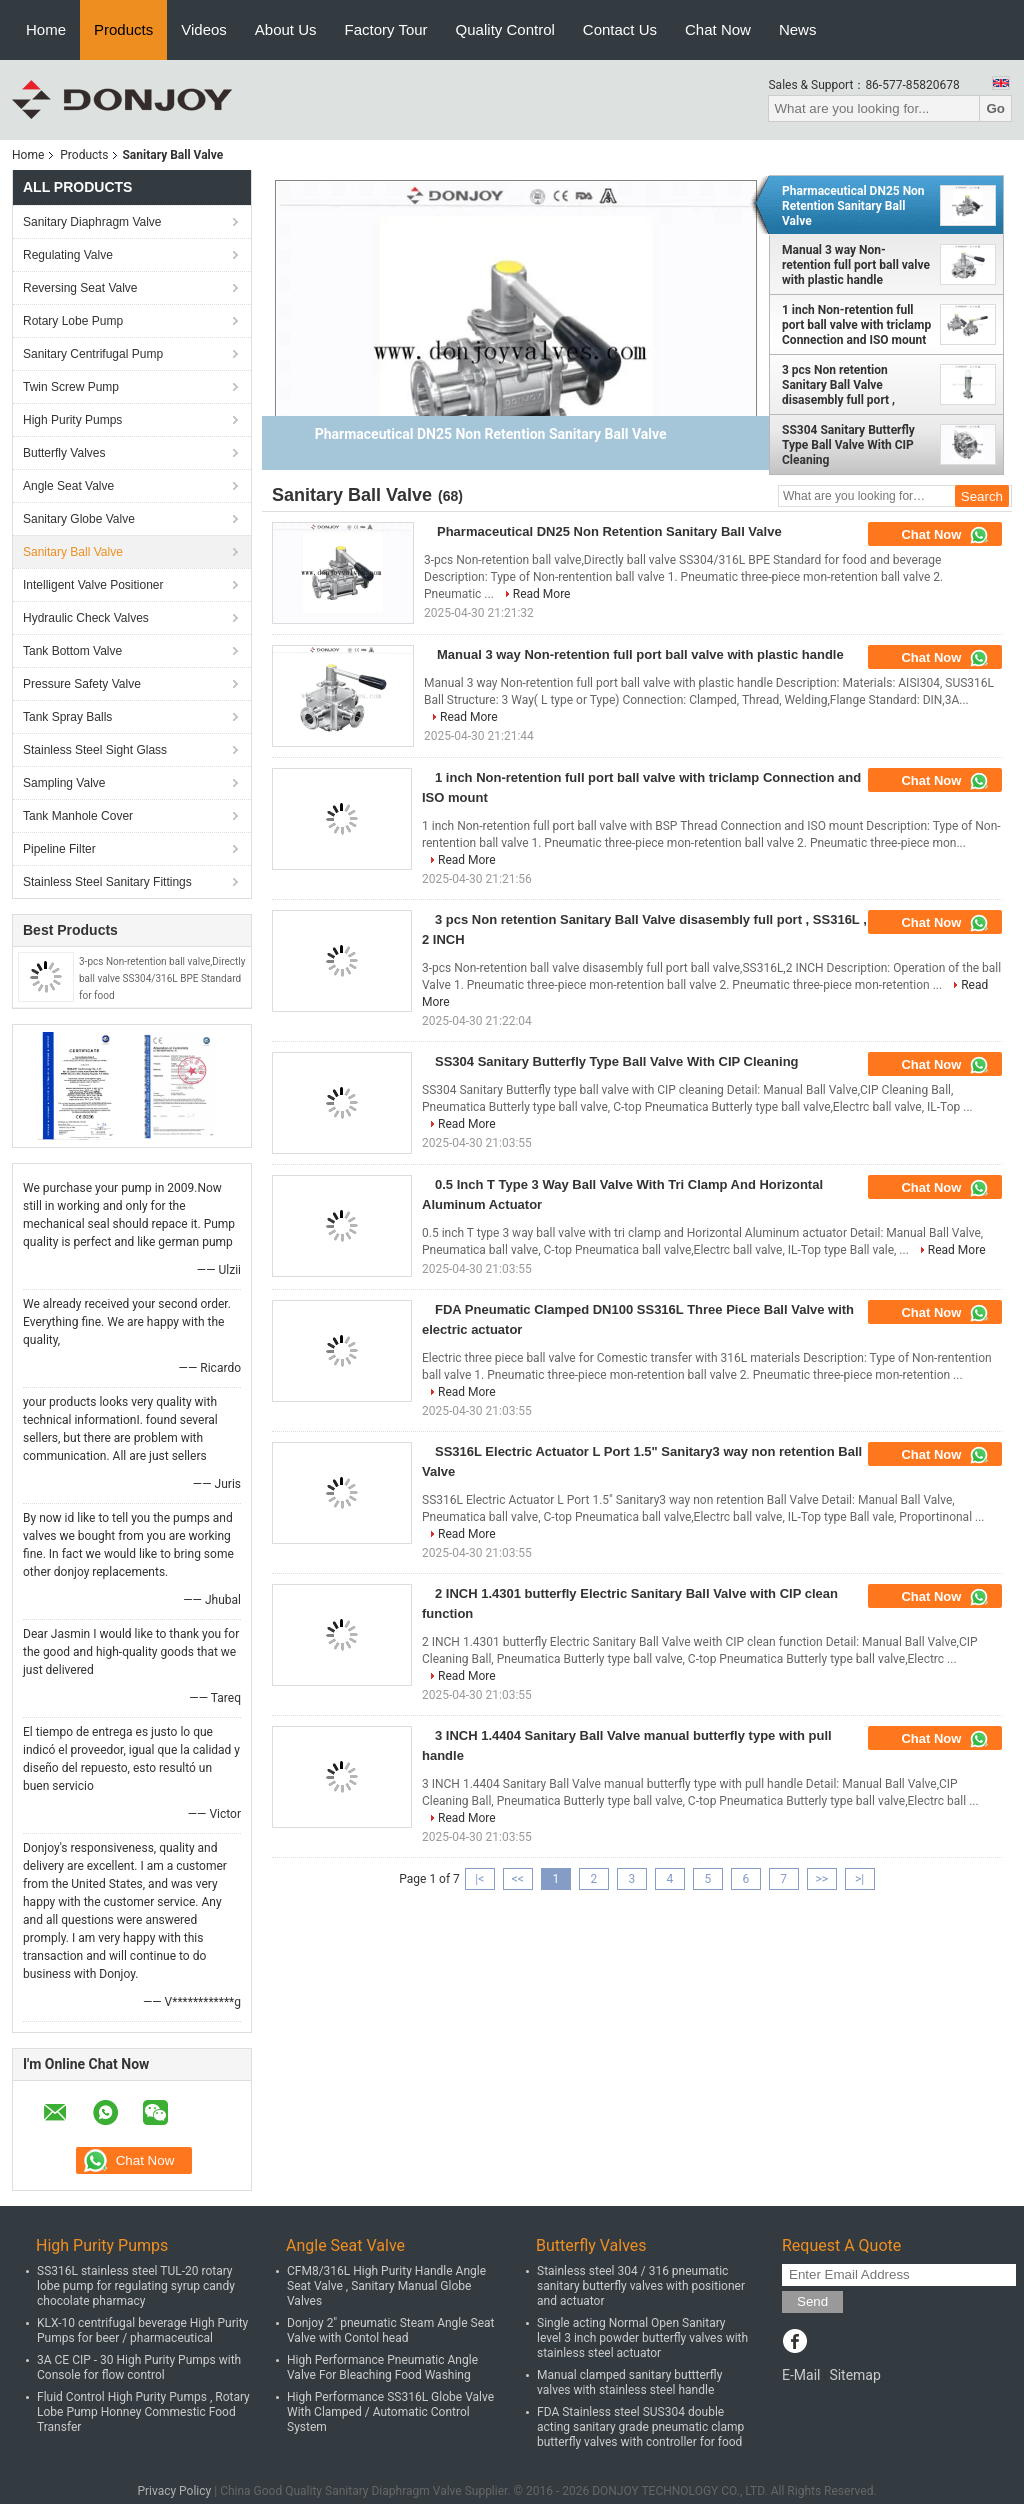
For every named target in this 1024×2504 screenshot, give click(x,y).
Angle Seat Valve (68, 486)
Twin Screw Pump (71, 387)
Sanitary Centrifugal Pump (93, 354)
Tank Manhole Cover (78, 816)
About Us (286, 29)
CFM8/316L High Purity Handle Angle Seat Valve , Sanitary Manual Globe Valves (386, 2286)
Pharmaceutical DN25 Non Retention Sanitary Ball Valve (853, 206)
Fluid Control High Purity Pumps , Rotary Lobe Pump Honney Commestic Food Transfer (143, 2412)
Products (123, 29)
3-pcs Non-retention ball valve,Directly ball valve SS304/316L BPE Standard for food (162, 978)
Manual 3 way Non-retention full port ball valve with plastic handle (856, 265)
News (798, 29)
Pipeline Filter (59, 849)
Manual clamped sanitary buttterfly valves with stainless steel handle (629, 2382)
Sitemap (854, 2375)
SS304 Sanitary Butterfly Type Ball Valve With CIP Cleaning (848, 445)
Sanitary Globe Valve (79, 519)
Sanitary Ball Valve (73, 552)
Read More (542, 594)
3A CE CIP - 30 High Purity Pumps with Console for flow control (139, 2367)
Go (995, 108)
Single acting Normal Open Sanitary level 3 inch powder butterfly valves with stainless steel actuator (642, 2338)
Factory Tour (386, 29)
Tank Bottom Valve (72, 651)
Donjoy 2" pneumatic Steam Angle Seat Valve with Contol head (391, 2330)
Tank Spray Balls (67, 717)
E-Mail (801, 2375)
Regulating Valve (68, 255)
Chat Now (718, 29)
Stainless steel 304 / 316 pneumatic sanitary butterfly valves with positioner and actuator (641, 2286)
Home (46, 29)
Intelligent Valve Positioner (93, 585)
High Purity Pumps (72, 420)
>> (821, 1879)
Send (812, 2301)
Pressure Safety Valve (82, 684)
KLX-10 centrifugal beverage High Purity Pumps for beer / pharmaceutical (142, 2330)
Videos (204, 29)
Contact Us (620, 29)
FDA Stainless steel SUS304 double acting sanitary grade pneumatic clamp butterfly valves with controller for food (640, 2427)
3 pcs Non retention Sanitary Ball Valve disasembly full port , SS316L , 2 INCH (838, 385)
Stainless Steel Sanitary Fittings (107, 882)
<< (518, 1879)
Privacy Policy (174, 2491)
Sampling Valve (64, 783)
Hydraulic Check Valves (86, 618)
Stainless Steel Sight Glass (95, 750)
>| (859, 1879)
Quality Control (505, 29)
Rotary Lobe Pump (73, 321)
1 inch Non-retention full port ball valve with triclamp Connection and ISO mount (856, 325)
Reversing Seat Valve (80, 288)
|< (479, 1879)
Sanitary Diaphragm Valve (92, 222)
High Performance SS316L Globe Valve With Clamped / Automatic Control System (390, 2412)
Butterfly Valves (64, 453)
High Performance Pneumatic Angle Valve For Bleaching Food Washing (382, 2367)
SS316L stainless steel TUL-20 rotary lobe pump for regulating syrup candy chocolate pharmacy (136, 2286)
